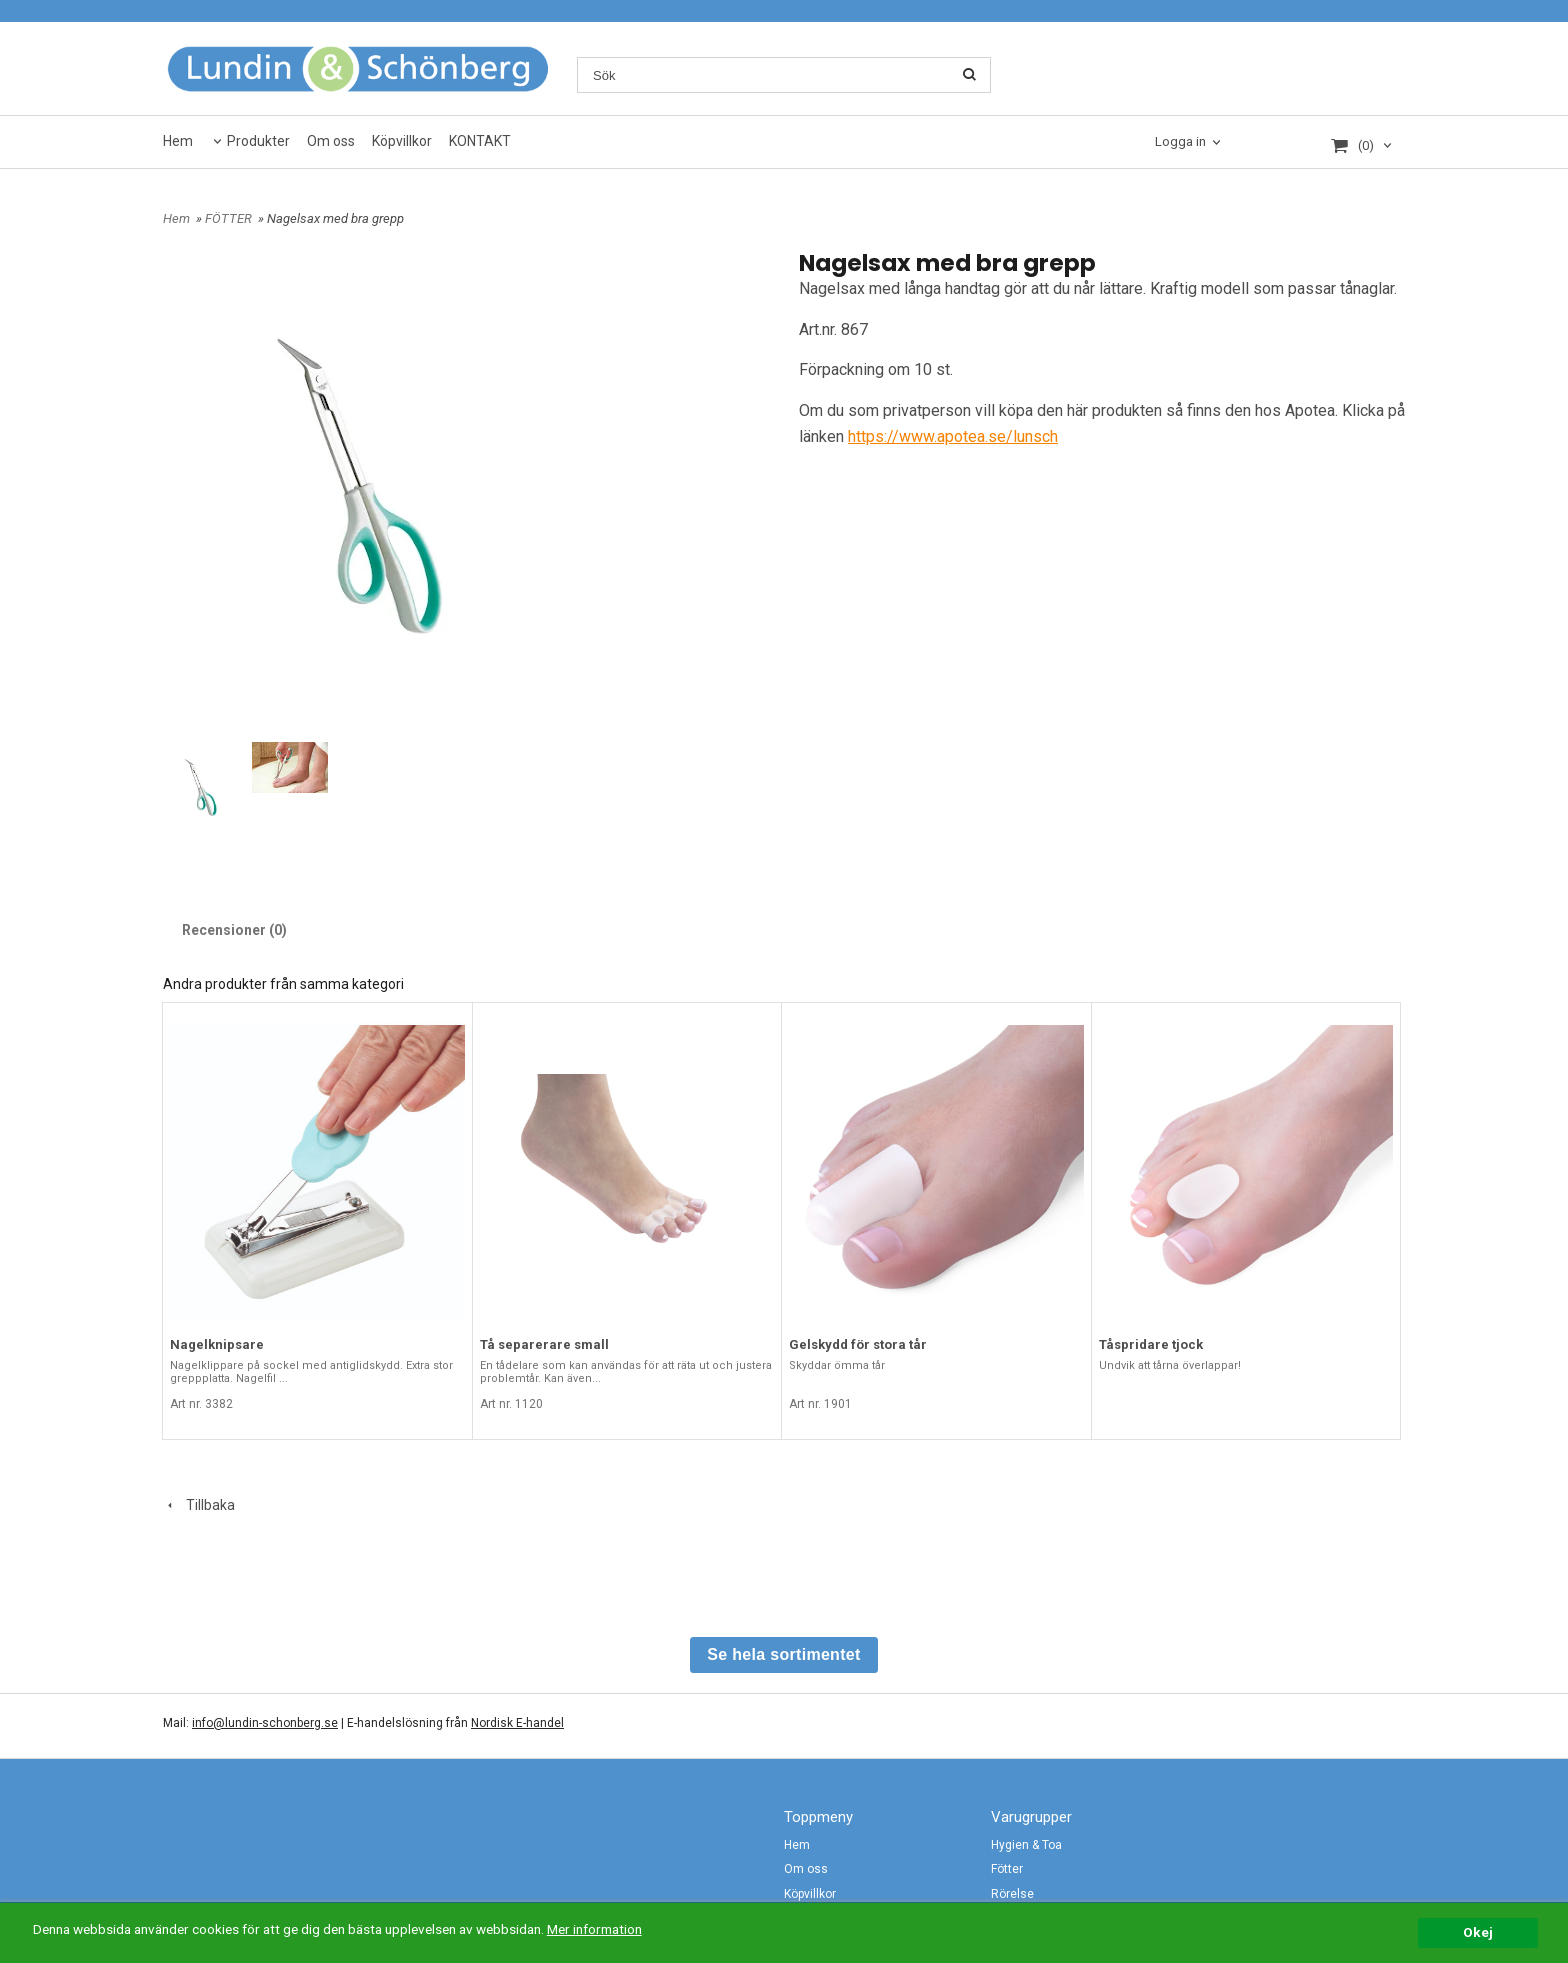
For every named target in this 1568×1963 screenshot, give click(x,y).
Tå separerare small (544, 1344)
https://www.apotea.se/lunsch (953, 436)
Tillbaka (199, 1505)
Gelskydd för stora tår (858, 1344)
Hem (178, 141)
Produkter (258, 141)
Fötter (1007, 1869)
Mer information (594, 1929)
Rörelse (1012, 1894)
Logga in (1180, 141)
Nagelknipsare (217, 1344)
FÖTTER (230, 218)
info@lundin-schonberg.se (265, 1723)
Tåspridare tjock (1151, 1344)
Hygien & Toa (1026, 1845)
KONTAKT (480, 141)
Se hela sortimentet (783, 1654)
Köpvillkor (402, 141)
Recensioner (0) (234, 930)
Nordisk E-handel (517, 1723)
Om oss (331, 141)
